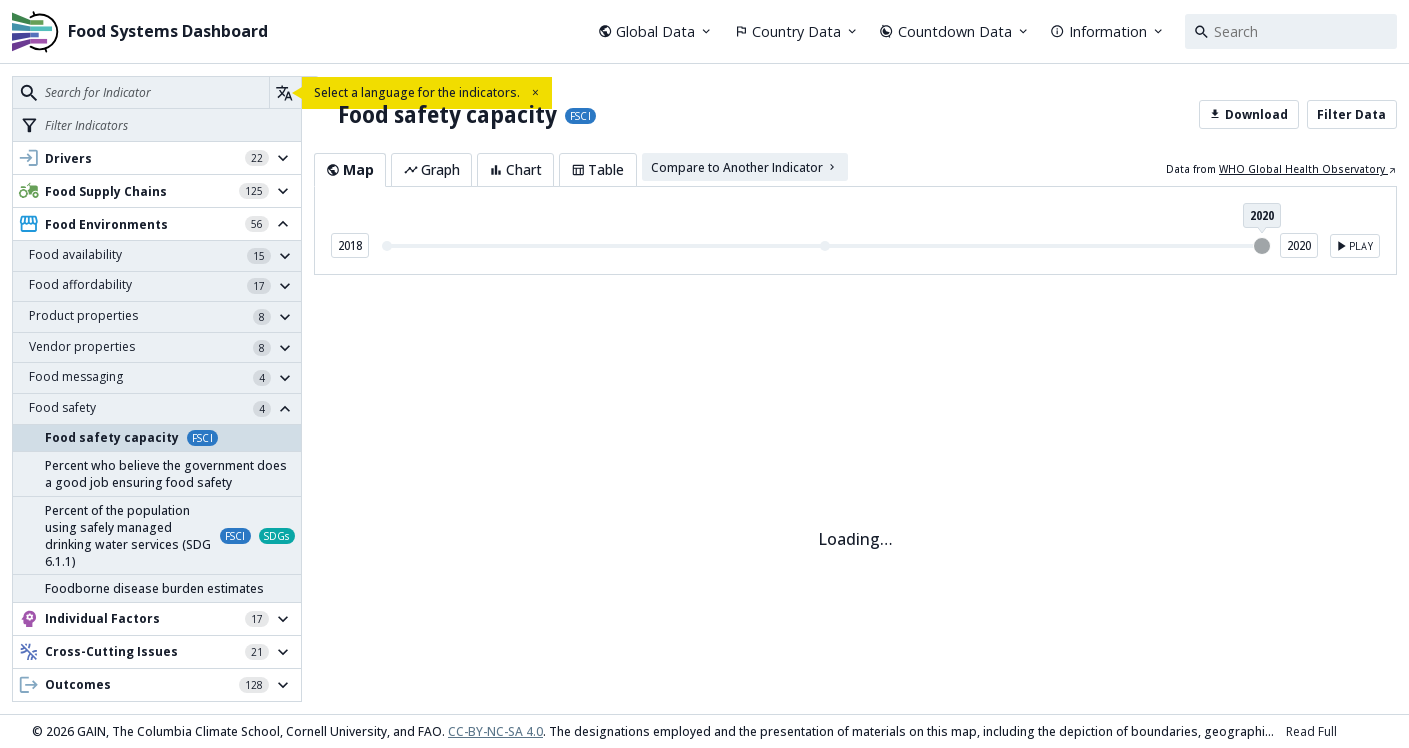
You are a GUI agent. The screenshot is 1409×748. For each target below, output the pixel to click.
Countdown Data (954, 31)
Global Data (656, 31)
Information (1107, 31)
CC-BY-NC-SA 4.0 (495, 731)
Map (350, 169)
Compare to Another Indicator (744, 166)
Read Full (1311, 731)
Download (1248, 114)
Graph (432, 169)
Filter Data (1351, 114)
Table (597, 169)
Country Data (797, 31)
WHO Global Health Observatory (1308, 169)
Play (1353, 246)
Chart (515, 169)
